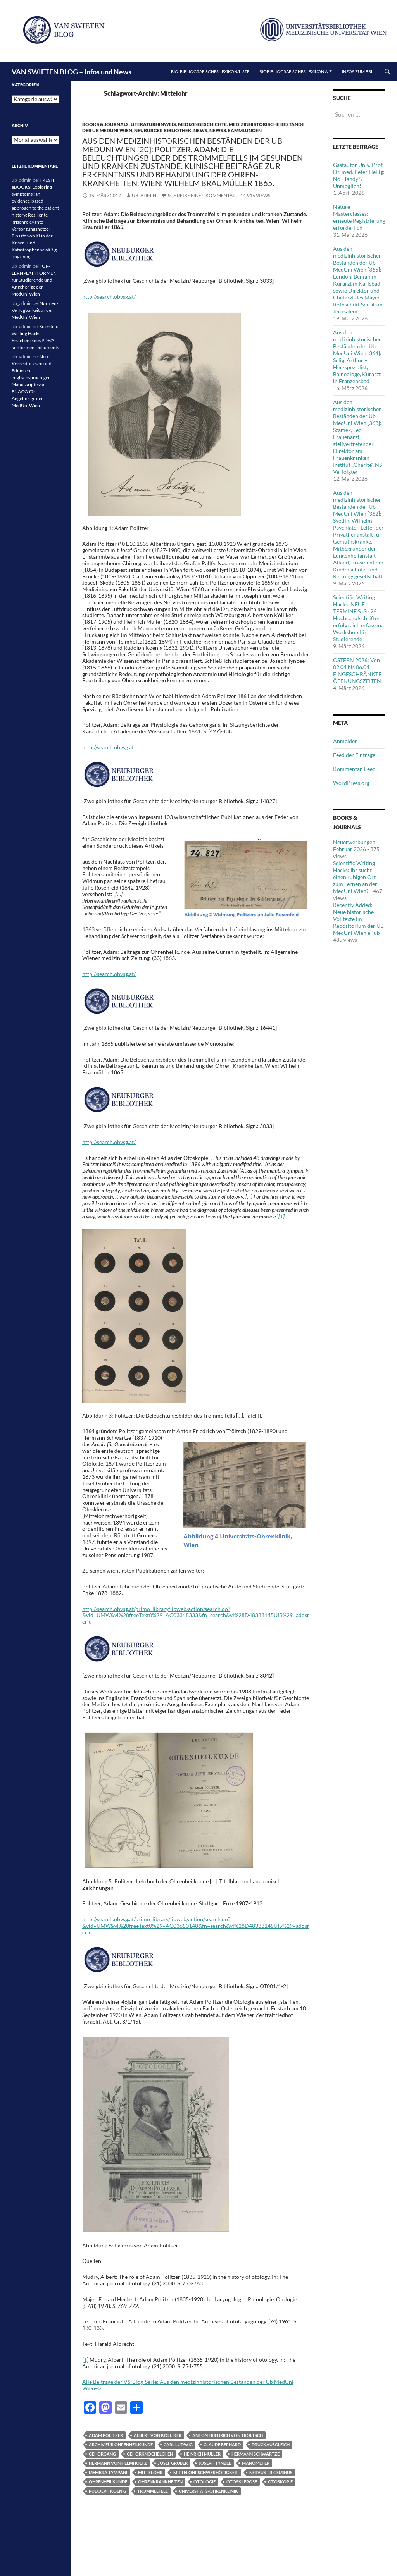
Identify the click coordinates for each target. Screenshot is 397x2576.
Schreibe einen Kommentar (202, 195)
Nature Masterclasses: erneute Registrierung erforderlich (359, 217)
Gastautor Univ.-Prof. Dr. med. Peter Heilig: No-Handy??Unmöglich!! (359, 175)
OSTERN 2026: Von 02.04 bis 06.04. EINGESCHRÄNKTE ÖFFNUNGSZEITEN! (358, 670)
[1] (85, 2359)
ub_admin (144, 195)
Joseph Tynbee (214, 2463)
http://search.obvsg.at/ (109, 296)
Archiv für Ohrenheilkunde (121, 2444)
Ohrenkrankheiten (160, 2481)
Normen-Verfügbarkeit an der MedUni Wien (35, 310)
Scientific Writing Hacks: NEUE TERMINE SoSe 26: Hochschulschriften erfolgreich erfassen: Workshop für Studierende (358, 618)
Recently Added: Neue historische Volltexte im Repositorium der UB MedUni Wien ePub (358, 919)
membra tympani (108, 2472)
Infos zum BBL (357, 71)
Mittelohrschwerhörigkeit (205, 2472)
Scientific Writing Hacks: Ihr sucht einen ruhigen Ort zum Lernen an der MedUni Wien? (355, 877)
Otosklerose (241, 2481)
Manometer (255, 2463)
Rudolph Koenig (107, 2490)
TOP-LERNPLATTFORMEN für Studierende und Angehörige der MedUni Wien (34, 280)
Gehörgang (102, 2453)
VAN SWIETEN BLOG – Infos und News (71, 71)
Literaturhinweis (153, 124)
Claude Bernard (222, 2444)
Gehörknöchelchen (150, 2453)
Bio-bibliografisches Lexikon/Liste (210, 71)
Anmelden (345, 741)
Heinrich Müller (202, 2453)
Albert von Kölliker (157, 2435)
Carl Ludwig (178, 2444)
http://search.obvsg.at (108, 747)
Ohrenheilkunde (108, 2481)
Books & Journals (105, 124)
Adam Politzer (106, 2435)
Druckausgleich (271, 2444)
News (200, 130)
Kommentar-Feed (354, 769)
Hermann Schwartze (255, 2453)
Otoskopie (280, 2481)
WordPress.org (351, 783)
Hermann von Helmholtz (118, 2463)
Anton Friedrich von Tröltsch (227, 2435)
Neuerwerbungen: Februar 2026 (355, 845)
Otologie (204, 2481)
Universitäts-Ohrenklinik (208, 2490)
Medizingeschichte (202, 124)
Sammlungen (245, 130)
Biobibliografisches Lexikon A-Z (295, 71)
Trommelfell (152, 2490)
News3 (217, 130)
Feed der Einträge (354, 755)
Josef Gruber (173, 2463)
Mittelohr (150, 2472)
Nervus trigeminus (270, 2472)
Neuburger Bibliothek (163, 130)
